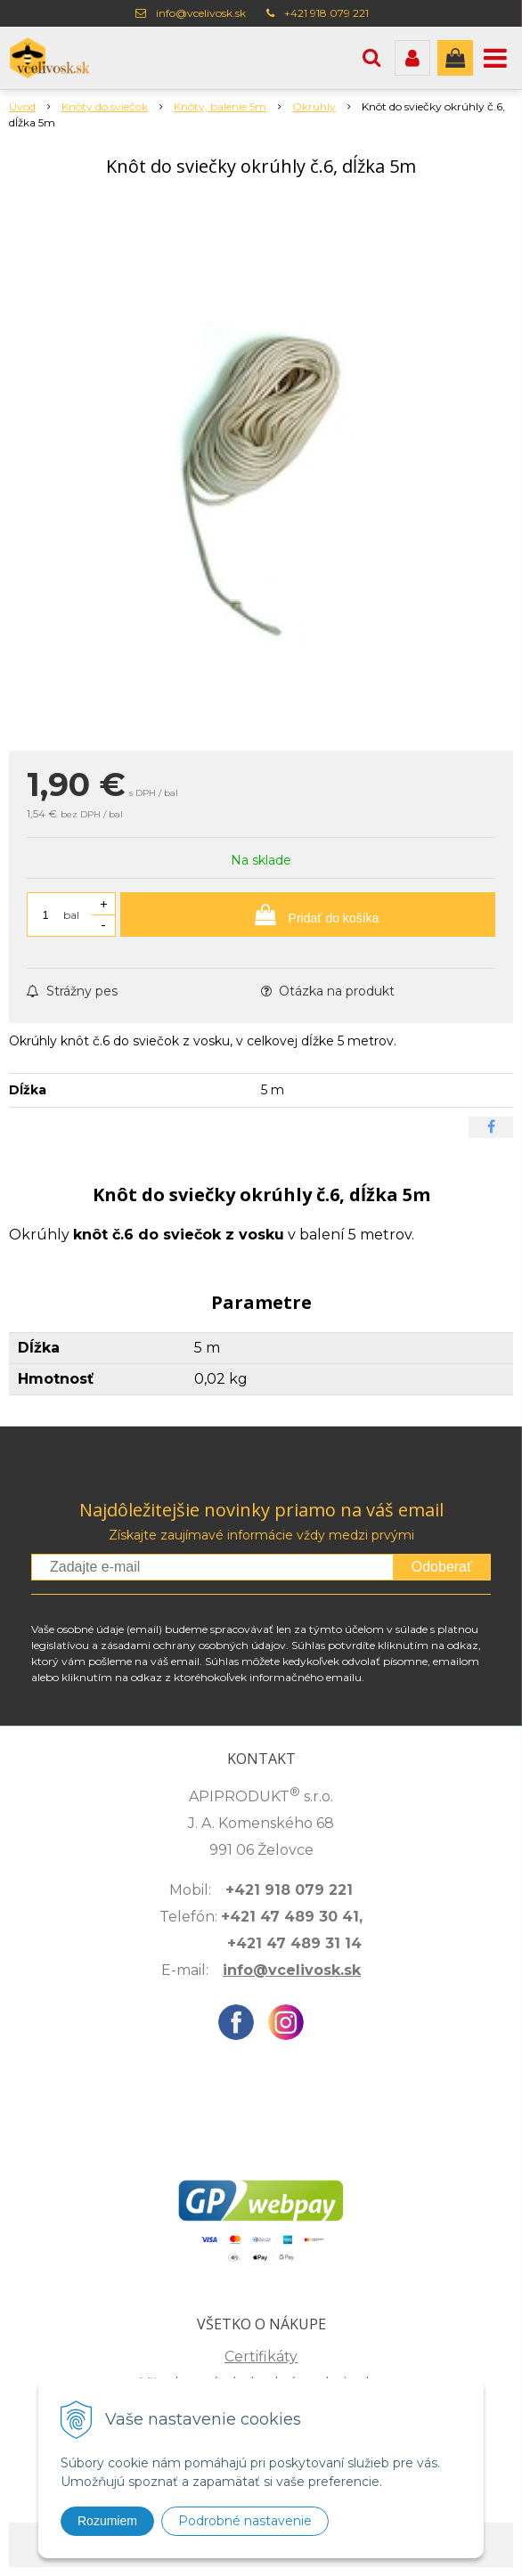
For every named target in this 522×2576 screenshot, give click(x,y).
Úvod (22, 106)
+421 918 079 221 (326, 13)
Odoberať (442, 1566)
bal (71, 915)
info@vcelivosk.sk (201, 13)
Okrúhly (314, 106)
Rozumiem (107, 2521)
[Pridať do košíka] (307, 914)
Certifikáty (261, 2356)
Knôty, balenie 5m (220, 106)
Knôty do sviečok (104, 106)
